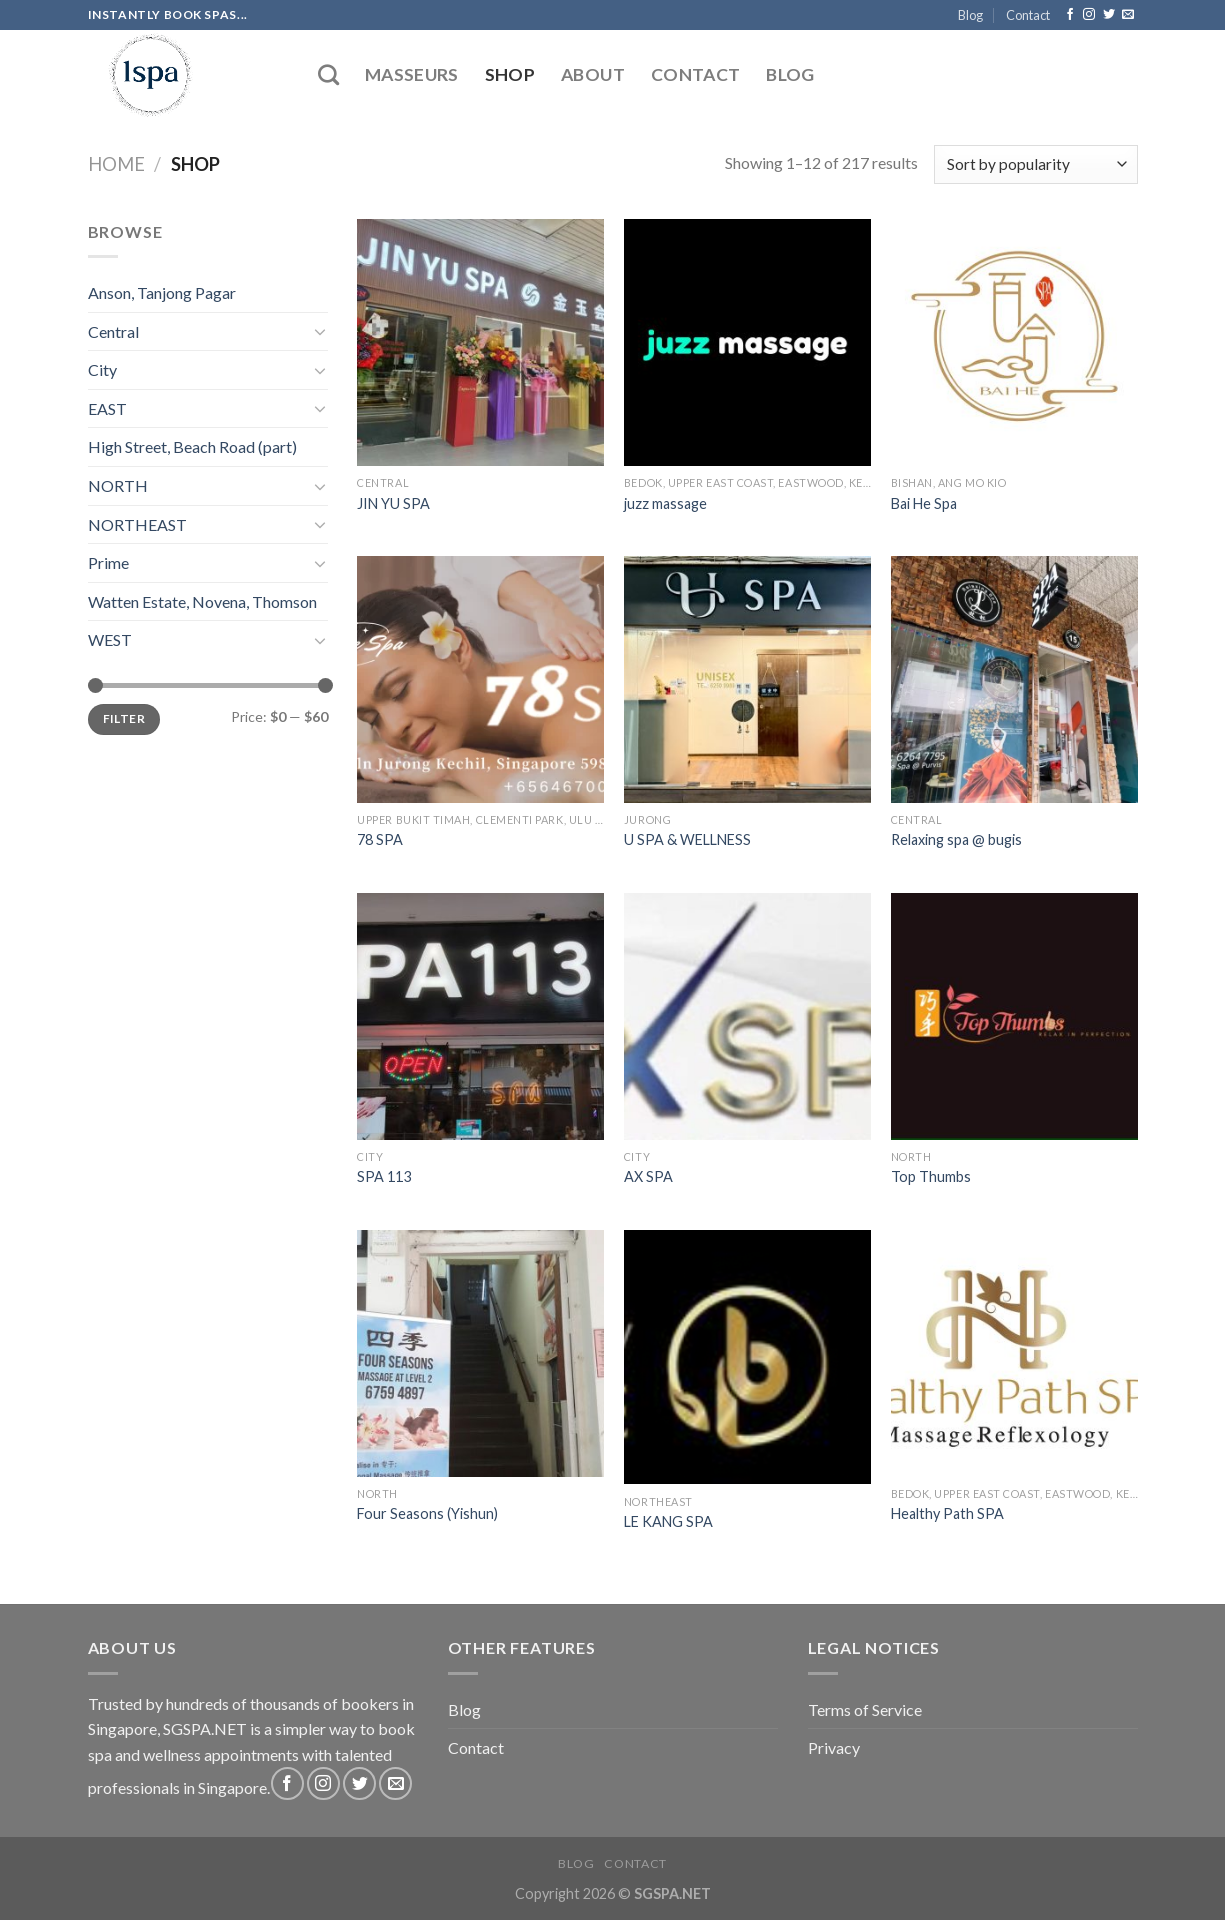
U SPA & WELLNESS (687, 839)
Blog (970, 15)
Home (116, 164)
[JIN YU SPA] (480, 342)
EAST (107, 408)
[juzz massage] (747, 342)
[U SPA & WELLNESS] (747, 679)
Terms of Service (865, 1709)
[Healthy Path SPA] (1014, 1353)
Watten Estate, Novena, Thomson (202, 601)
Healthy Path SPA (947, 1513)
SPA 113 (384, 1176)
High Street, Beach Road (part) (192, 446)
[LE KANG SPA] (747, 1357)
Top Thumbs (931, 1176)
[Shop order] (1035, 164)
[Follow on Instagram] (1089, 15)
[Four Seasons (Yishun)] (480, 1353)
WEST (110, 639)
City (102, 369)
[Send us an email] (1128, 15)
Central (113, 331)
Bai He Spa (924, 503)
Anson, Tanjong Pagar (162, 292)
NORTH (118, 485)
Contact (1028, 15)
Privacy (834, 1747)
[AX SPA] (747, 1016)
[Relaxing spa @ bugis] (1014, 679)
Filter (124, 718)
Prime (108, 562)
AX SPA (648, 1176)
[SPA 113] (480, 1016)
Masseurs (412, 74)
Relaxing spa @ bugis (956, 839)
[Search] (328, 74)
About (593, 74)
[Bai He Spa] (1014, 342)
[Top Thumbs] (1014, 1016)
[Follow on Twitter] (1109, 15)
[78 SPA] (480, 679)
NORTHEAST (137, 524)
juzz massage (665, 503)
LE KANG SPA (668, 1521)
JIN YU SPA (393, 503)
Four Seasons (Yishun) (427, 1513)
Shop (510, 74)
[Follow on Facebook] (1070, 15)
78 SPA (380, 839)
